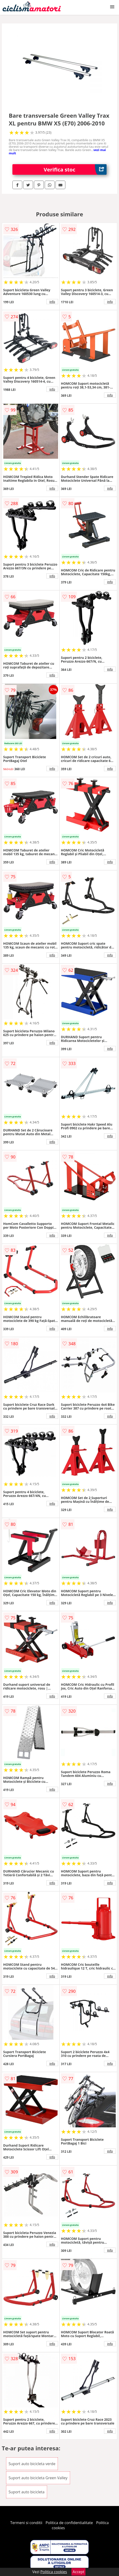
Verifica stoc (75, 169)
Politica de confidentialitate (69, 2522)
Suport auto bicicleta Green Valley (38, 2477)
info (52, 301)
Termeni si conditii (26, 2522)
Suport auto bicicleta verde (32, 2463)
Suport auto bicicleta (27, 2491)
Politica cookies (53, 2571)
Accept (78, 2571)
